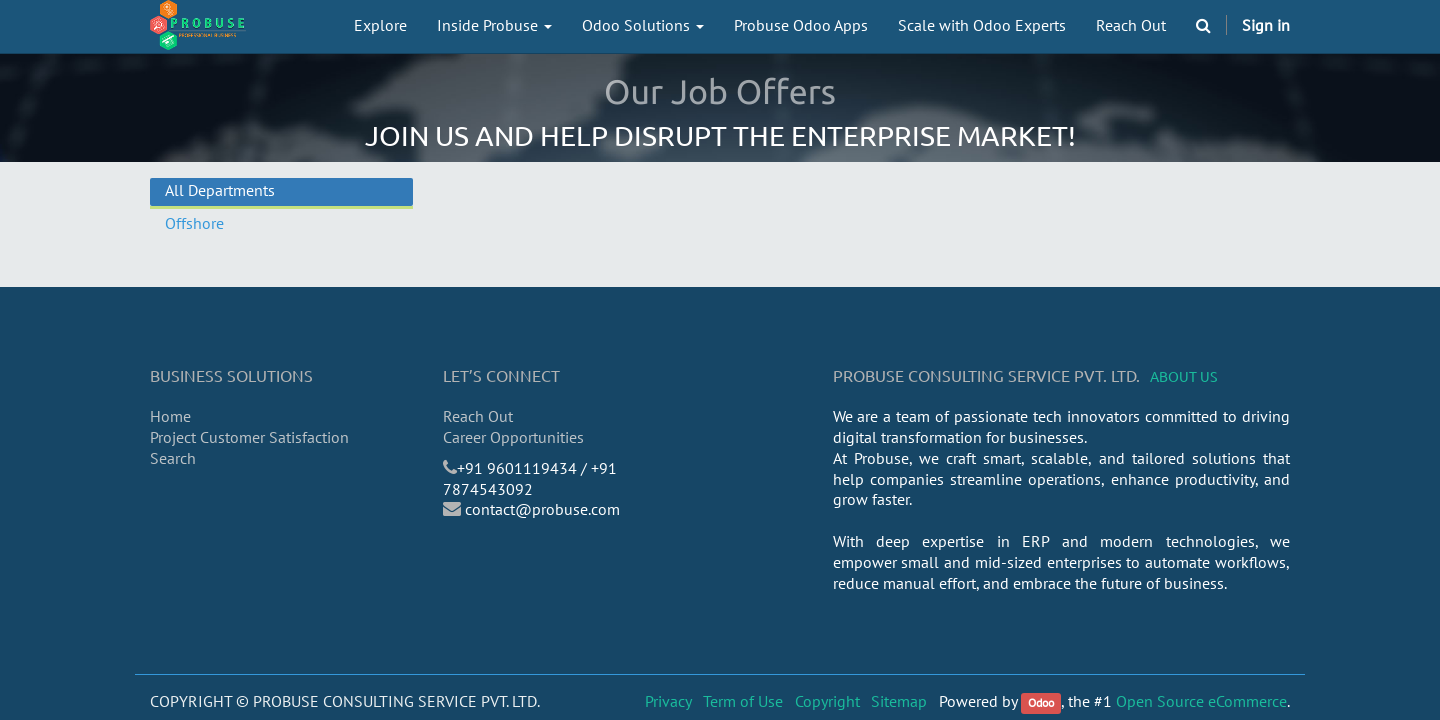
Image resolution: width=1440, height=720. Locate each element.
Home (170, 416)
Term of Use (743, 701)
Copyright (827, 701)
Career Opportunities (513, 437)
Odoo (1041, 702)
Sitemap (899, 701)
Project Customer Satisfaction (249, 437)
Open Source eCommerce (1201, 701)
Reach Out (478, 416)
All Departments (220, 190)
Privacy (668, 701)
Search (173, 458)
